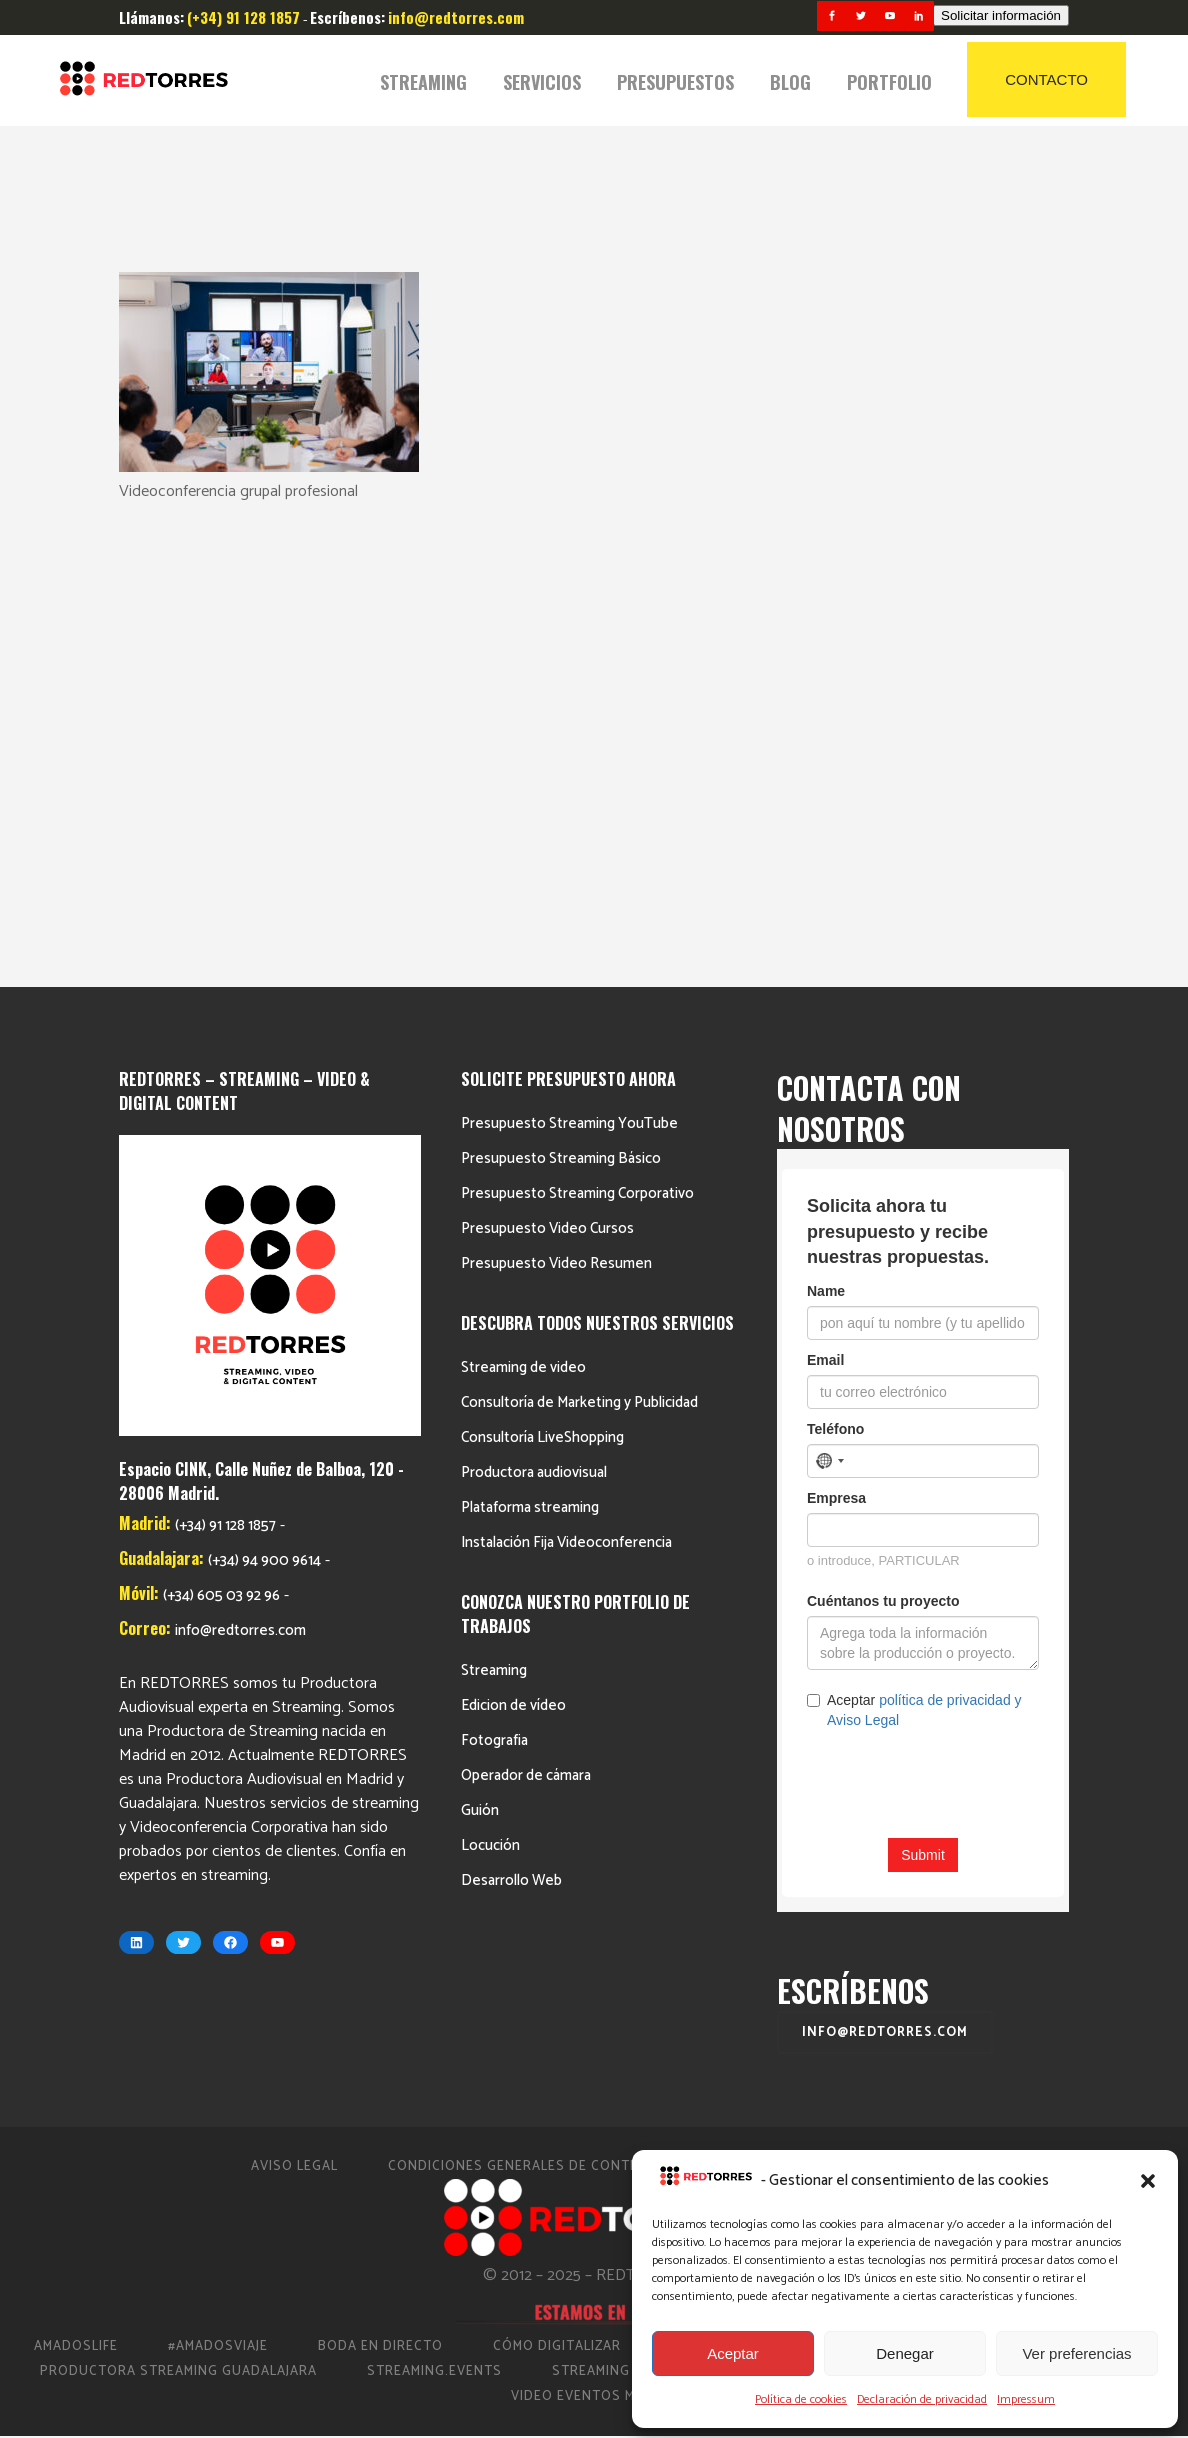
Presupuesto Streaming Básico (561, 675)
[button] (1148, 2181)
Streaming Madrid (840, 1888)
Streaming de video (523, 884)
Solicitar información (1001, 15)
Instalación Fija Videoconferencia (566, 1059)
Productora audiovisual (534, 989)
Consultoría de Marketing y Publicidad (579, 919)
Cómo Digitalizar (557, 1863)
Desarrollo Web (511, 1397)
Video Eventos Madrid (594, 1913)
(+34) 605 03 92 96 (221, 1113)
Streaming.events (434, 1888)
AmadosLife (76, 1863)
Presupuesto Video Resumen (556, 780)
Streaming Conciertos (637, 1888)
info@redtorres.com (240, 1148)
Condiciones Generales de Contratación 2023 (563, 1683)
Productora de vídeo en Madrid (987, 1863)
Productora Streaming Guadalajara (178, 1888)
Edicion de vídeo (513, 1222)
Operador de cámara (526, 1292)
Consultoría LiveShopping (542, 954)
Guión (480, 1327)
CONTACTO (1046, 79)
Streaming (494, 1187)
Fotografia (494, 1257)
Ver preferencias (1076, 2353)
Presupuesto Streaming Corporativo (577, 710)
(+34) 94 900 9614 (264, 1078)
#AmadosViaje (218, 1863)
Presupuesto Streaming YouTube (569, 640)
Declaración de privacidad (922, 2399)
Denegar (905, 2353)
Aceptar (733, 2353)
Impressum (1026, 2399)
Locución (490, 1362)
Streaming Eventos (1030, 1888)
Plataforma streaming (530, 1024)
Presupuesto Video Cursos (547, 745)
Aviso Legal (294, 1683)
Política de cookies (801, 2399)
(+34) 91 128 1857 (225, 1043)
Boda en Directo (380, 1863)
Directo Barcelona (743, 1863)
